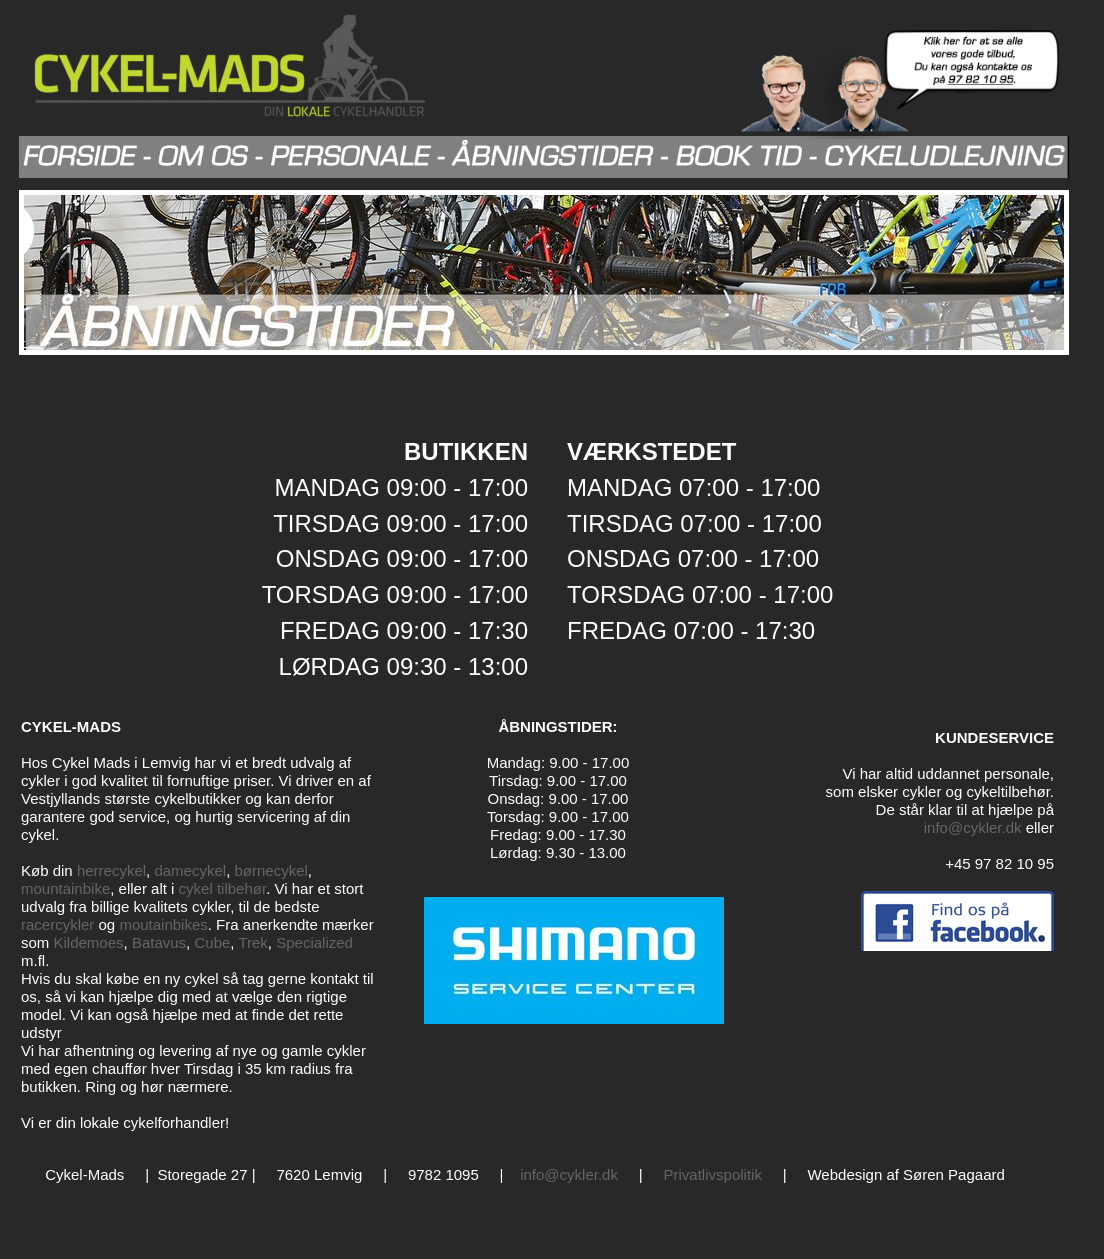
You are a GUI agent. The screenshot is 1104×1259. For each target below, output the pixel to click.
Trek (252, 942)
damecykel (190, 870)
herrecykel (111, 870)
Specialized (314, 942)
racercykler (57, 924)
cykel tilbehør (223, 888)
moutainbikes (163, 924)
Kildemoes (89, 942)
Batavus (159, 942)
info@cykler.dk (973, 827)
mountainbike (65, 888)
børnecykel (270, 870)
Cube (212, 942)
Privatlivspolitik (713, 1174)
